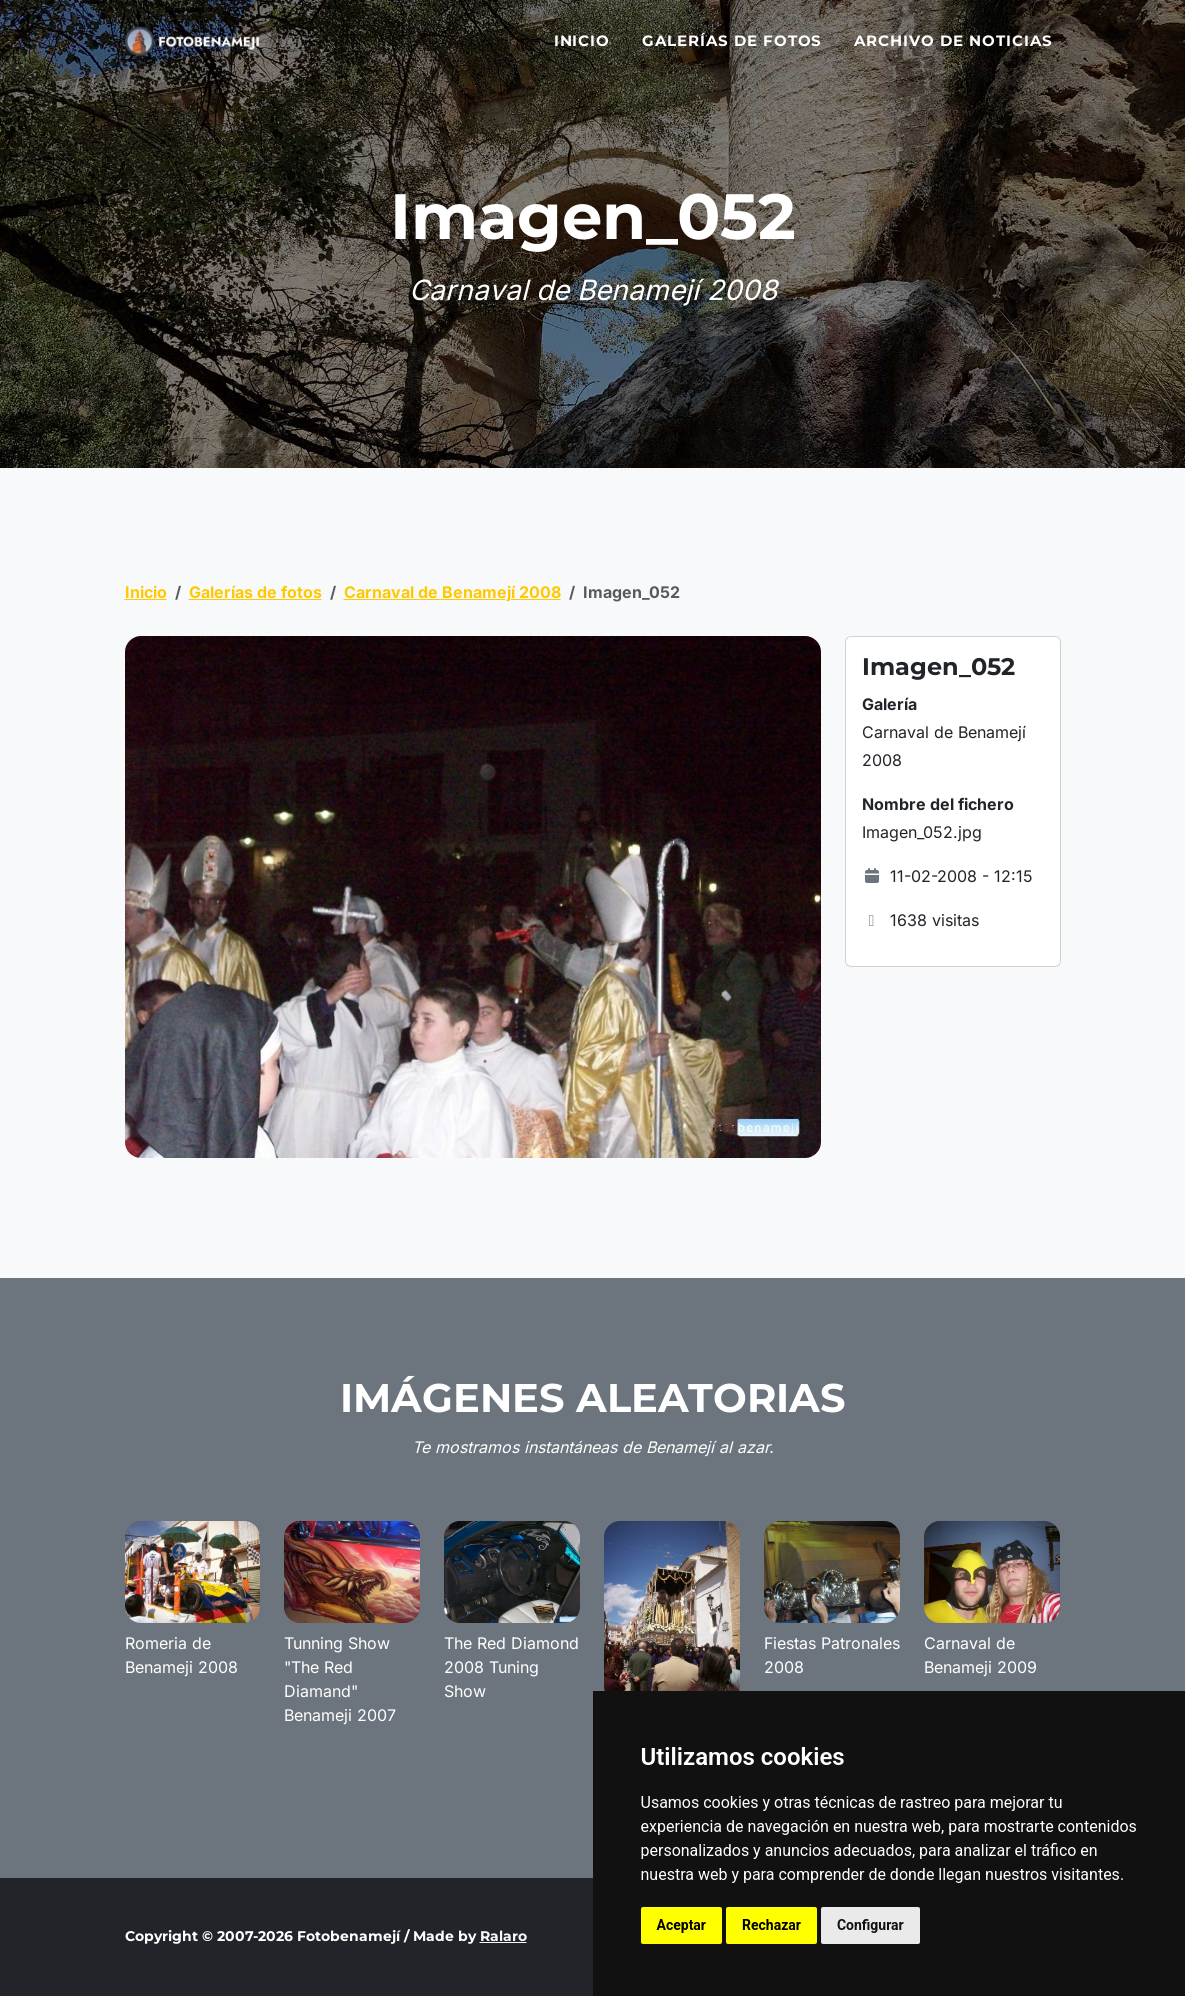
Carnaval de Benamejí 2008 (452, 592)
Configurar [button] (870, 1925)
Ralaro (503, 1936)
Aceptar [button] (682, 1925)
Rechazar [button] (771, 1925)
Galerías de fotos (732, 52)
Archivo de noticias (953, 52)
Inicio (582, 52)
